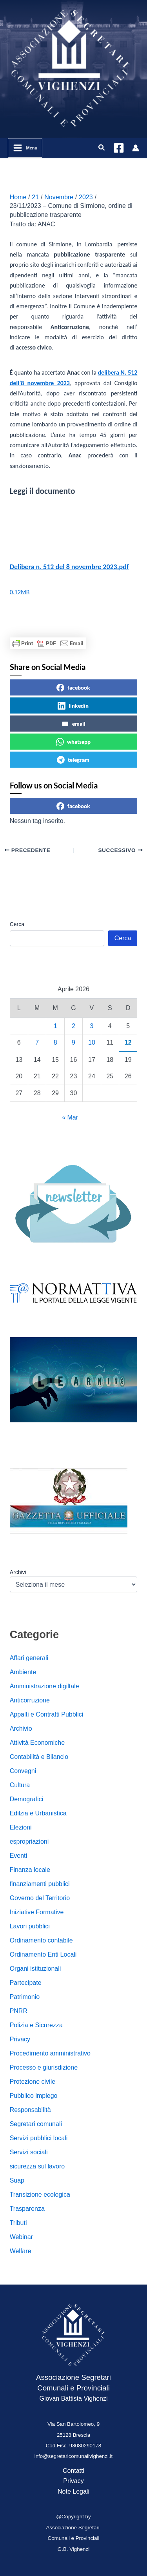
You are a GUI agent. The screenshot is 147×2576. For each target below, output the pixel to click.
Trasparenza (27, 2208)
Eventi (18, 1855)
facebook (73, 688)
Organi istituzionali (35, 1968)
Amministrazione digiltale (44, 1686)
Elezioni (21, 1827)
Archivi (18, 1572)
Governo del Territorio (40, 1898)
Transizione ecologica (40, 2194)
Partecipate (26, 1982)
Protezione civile (33, 2081)
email (73, 724)
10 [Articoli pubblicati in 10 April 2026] (91, 1042)
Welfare (20, 2251)
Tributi (18, 2222)
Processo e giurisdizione (44, 2067)
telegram (73, 760)
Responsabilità (30, 2109)
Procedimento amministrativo (50, 2053)
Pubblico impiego (34, 2095)
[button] (101, 148)
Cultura (20, 1785)
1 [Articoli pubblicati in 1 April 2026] (55, 1026)
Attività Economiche (37, 1742)
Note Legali (73, 2491)
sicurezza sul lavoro (37, 2166)
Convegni (23, 1771)
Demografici (26, 1799)
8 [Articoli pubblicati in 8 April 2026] (55, 1042)
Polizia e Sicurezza (36, 2025)
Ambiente (23, 1672)
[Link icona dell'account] (135, 147)
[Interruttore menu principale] (25, 148)
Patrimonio (25, 1996)
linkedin (73, 706)
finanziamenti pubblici (40, 1884)
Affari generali (29, 1658)
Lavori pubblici (30, 1926)
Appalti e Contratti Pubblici (46, 1714)
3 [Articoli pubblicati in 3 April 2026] (91, 1026)
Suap (17, 2180)
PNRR (18, 2011)
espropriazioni (29, 1841)
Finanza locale (30, 1869)
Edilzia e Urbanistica (38, 1813)
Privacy (20, 2039)
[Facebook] (118, 147)
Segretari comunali (36, 2124)
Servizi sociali (29, 2152)
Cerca (17, 924)
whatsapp (73, 742)
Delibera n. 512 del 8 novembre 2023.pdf (69, 567)
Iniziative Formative (37, 1912)
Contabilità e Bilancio (39, 1756)
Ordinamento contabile (41, 1940)
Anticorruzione (30, 1700)
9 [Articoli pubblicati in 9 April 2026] (73, 1042)
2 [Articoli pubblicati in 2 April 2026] (73, 1026)
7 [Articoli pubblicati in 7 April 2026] (37, 1042)
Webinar (21, 2237)
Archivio (21, 1728)
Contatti (73, 2470)
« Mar (70, 1117)
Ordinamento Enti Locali (43, 1954)
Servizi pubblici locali (39, 2138)
